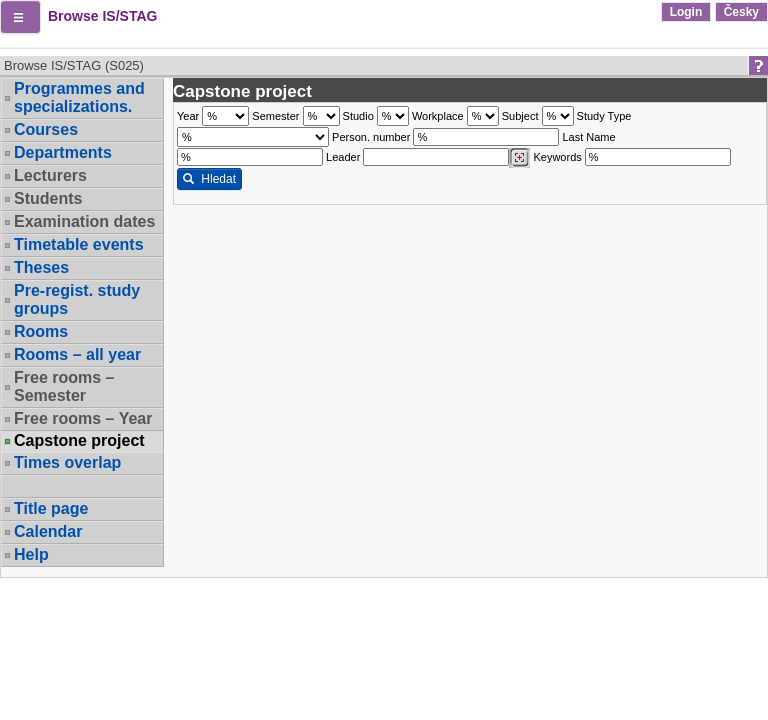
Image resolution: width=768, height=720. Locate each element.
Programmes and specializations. (79, 97)
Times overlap (67, 462)
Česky (741, 12)
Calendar (48, 531)
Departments (63, 152)
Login (686, 12)
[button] (20, 17)
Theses (41, 267)
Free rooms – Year (83, 418)
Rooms (41, 331)
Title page (51, 508)
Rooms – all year (77, 354)
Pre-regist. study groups (77, 299)
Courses (46, 129)
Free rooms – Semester (64, 386)
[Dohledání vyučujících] (519, 158)
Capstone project (79, 441)
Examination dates (84, 221)
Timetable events (79, 244)
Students (48, 198)
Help (31, 554)
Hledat (209, 179)
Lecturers (50, 175)
